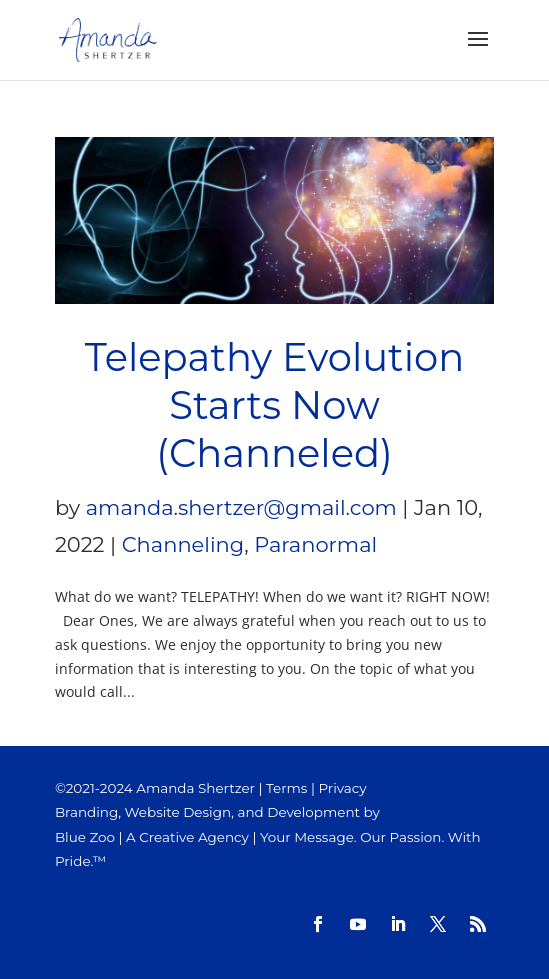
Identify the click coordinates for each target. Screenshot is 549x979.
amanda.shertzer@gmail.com (241, 507)
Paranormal (315, 544)
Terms (286, 788)
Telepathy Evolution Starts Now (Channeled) (275, 405)
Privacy (342, 788)
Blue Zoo (85, 837)
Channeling (183, 544)
